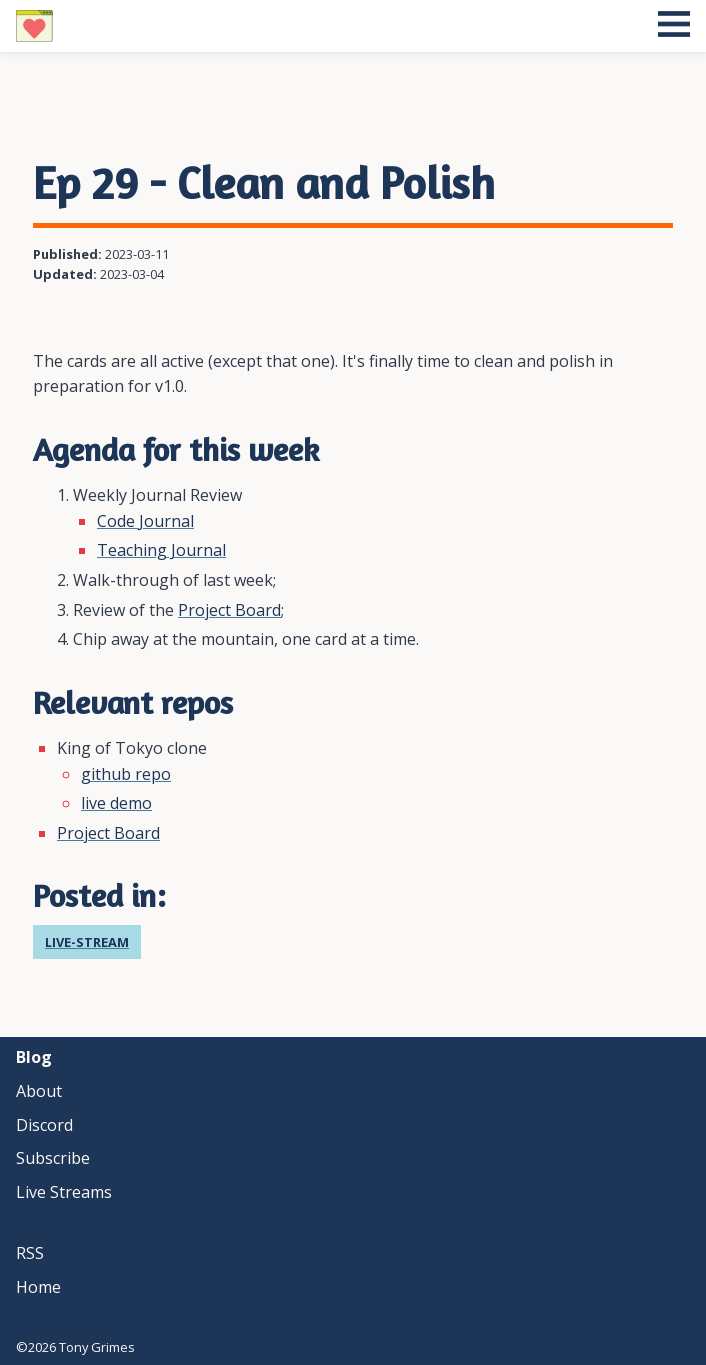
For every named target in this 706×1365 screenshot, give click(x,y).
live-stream (87, 942)
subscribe (53, 1158)
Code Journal (145, 521)
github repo (126, 774)
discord (44, 1125)
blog (34, 1057)
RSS (30, 1253)
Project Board (229, 610)
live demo (116, 803)
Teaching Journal (161, 550)
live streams (64, 1192)
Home (38, 1287)
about (39, 1091)
